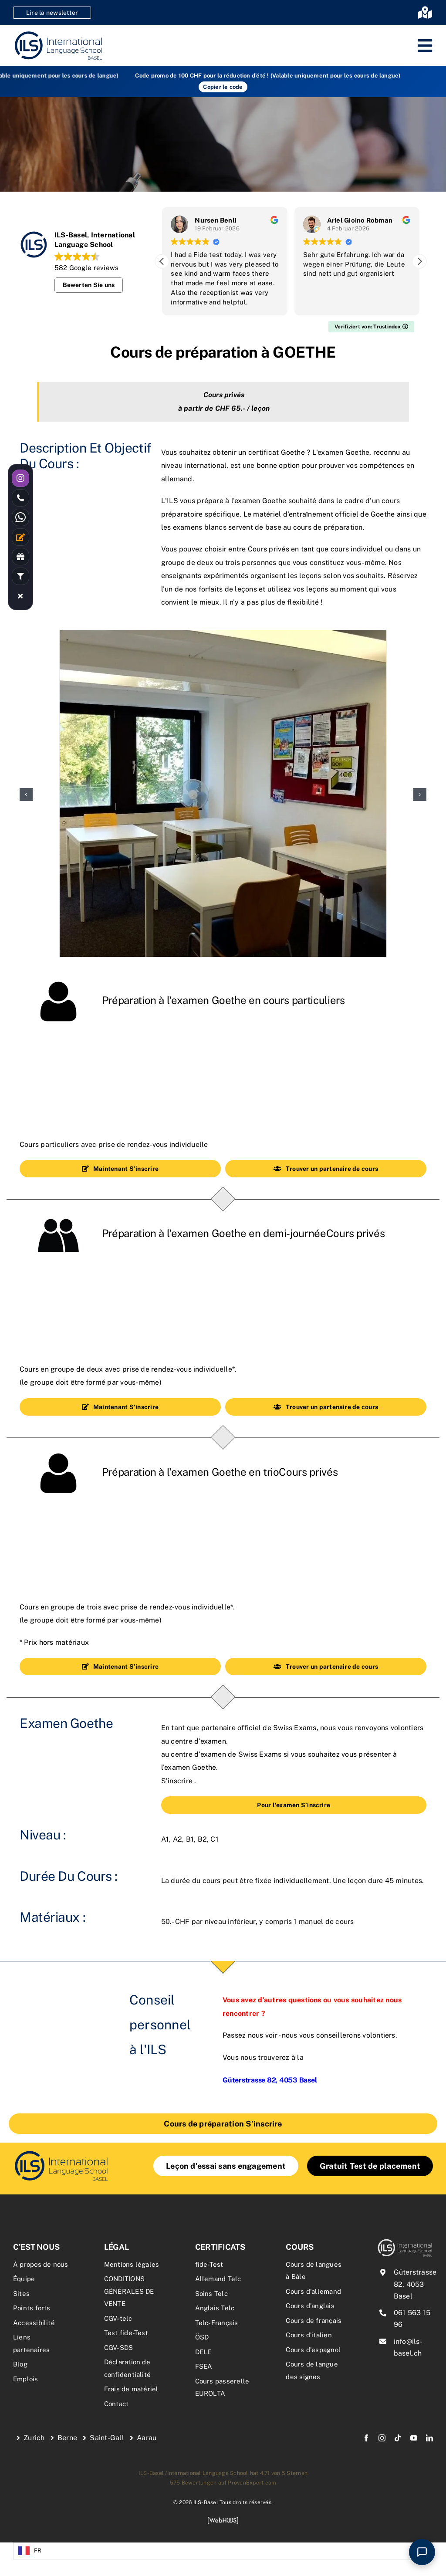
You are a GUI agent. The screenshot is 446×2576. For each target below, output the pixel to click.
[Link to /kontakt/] (20, 537)
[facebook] (366, 2437)
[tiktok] (397, 2437)
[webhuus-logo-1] (223, 2519)
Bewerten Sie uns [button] (89, 284)
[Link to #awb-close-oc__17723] (20, 596)
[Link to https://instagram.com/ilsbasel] (20, 478)
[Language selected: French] (223, 2550)
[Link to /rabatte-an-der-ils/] (20, 556)
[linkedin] (429, 2437)
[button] (419, 261)
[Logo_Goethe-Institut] (61, 2152)
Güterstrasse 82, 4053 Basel (415, 2284)
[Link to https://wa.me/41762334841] (20, 517)
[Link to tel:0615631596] (20, 498)
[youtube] (413, 2437)
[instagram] (381, 2437)
